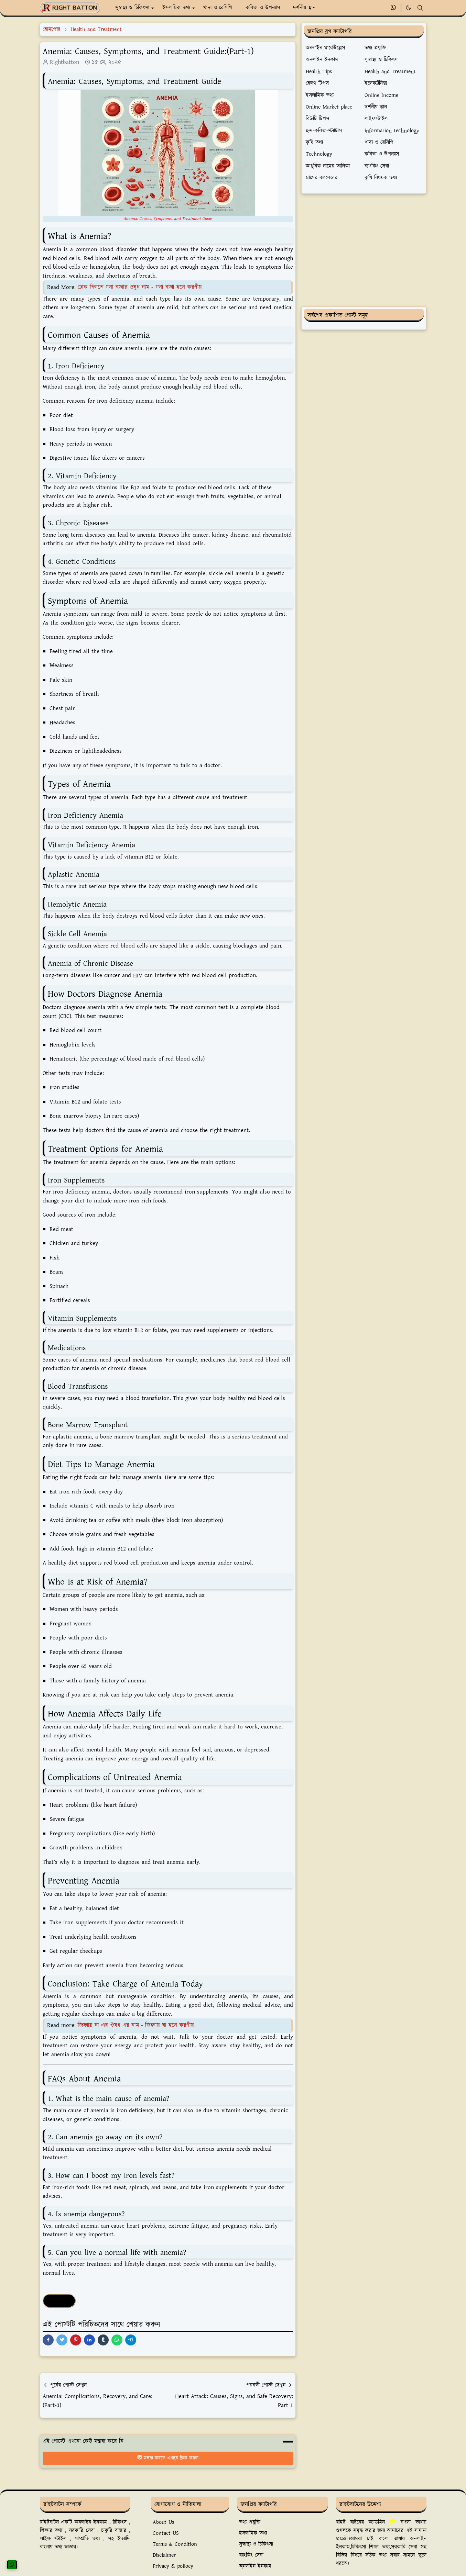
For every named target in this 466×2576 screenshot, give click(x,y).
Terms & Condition (175, 2544)
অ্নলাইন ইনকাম (255, 2566)
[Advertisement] (363, 250)
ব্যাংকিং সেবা (251, 2555)
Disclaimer (164, 2555)
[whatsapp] (393, 7)
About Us (163, 2522)
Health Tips (59, 2301)
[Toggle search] (420, 8)
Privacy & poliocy (173, 2566)
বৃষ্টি (392, 2522)
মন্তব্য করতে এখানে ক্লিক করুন (167, 2458)
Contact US (166, 2533)
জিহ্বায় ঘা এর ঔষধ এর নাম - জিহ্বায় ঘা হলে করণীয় (136, 2025)
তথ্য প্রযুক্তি (249, 2522)
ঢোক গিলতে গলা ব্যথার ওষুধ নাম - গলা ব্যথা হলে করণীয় (140, 287)
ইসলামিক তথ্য (253, 2533)
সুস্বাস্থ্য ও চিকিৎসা (256, 2544)
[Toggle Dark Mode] (408, 7)
